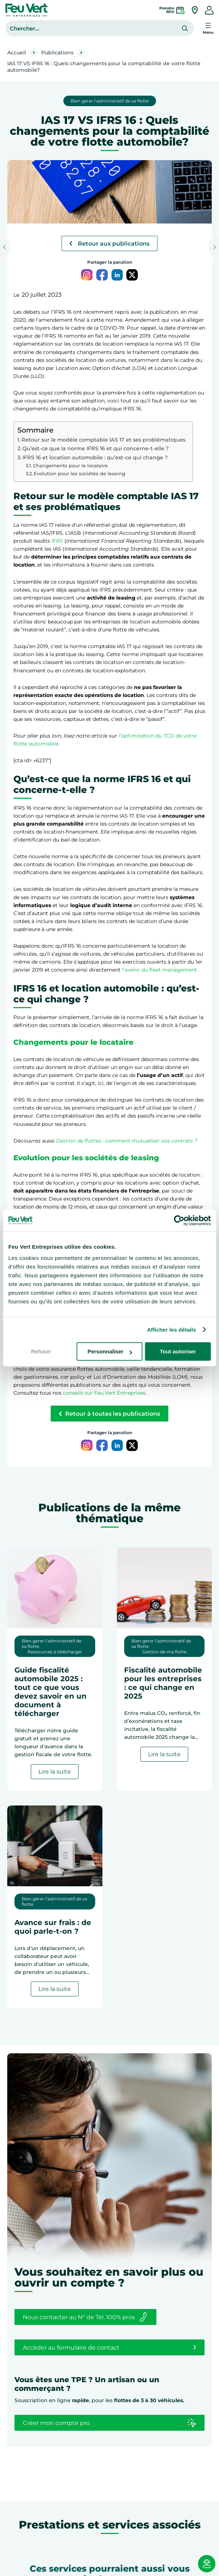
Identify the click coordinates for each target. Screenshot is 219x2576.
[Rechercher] (185, 28)
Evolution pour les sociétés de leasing (79, 473)
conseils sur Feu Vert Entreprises (104, 1393)
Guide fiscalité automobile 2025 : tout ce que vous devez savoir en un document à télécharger (50, 1692)
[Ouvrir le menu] (208, 28)
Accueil (16, 52)
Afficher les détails (171, 1330)
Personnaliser (110, 1351)
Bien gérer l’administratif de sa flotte (110, 101)
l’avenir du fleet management (159, 969)
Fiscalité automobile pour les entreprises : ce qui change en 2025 (163, 1683)
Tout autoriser (178, 1351)
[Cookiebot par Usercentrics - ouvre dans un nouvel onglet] (179, 1220)
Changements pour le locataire (70, 465)
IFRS (57, 541)
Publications (57, 52)
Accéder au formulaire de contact (109, 2347)
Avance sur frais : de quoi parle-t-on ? (52, 1927)
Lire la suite (58, 1773)
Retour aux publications (109, 243)
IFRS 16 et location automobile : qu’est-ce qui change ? (95, 457)
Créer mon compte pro (109, 2423)
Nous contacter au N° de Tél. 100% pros (85, 2317)
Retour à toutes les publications (109, 1413)
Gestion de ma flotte (164, 1651)
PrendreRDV (166, 10)
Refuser (41, 1351)
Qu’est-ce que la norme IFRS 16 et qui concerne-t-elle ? (95, 448)
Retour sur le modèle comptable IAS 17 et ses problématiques (103, 440)
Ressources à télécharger (55, 1651)
